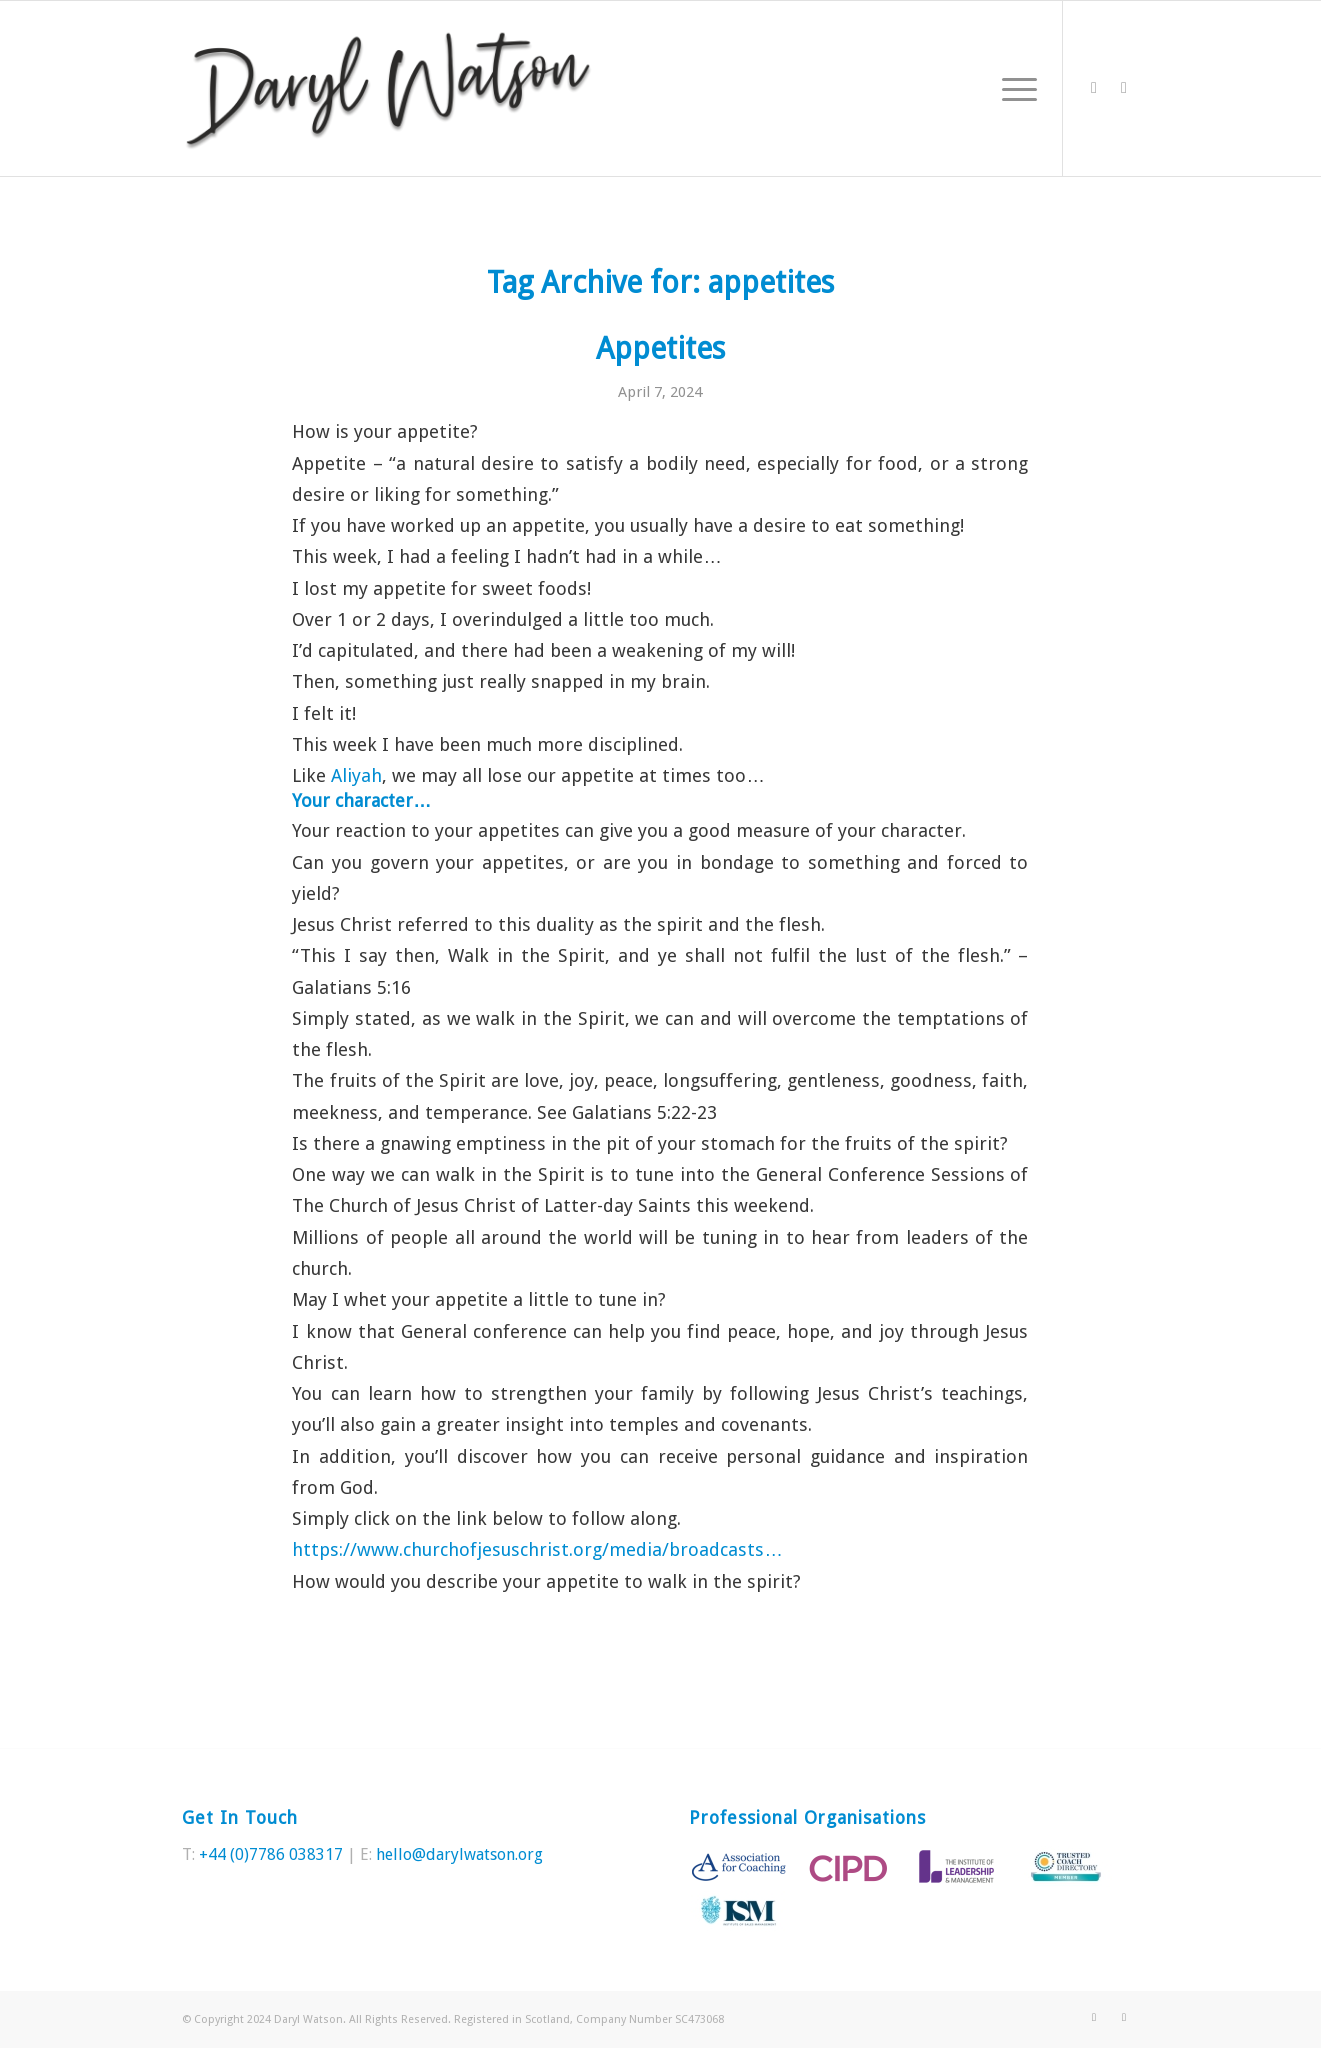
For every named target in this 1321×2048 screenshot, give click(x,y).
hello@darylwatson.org (459, 1854)
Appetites (660, 348)
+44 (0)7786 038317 (271, 1854)
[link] (356, 775)
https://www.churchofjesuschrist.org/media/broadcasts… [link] (537, 1549)
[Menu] (1013, 88)
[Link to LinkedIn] (1124, 88)
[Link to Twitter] (1094, 88)
